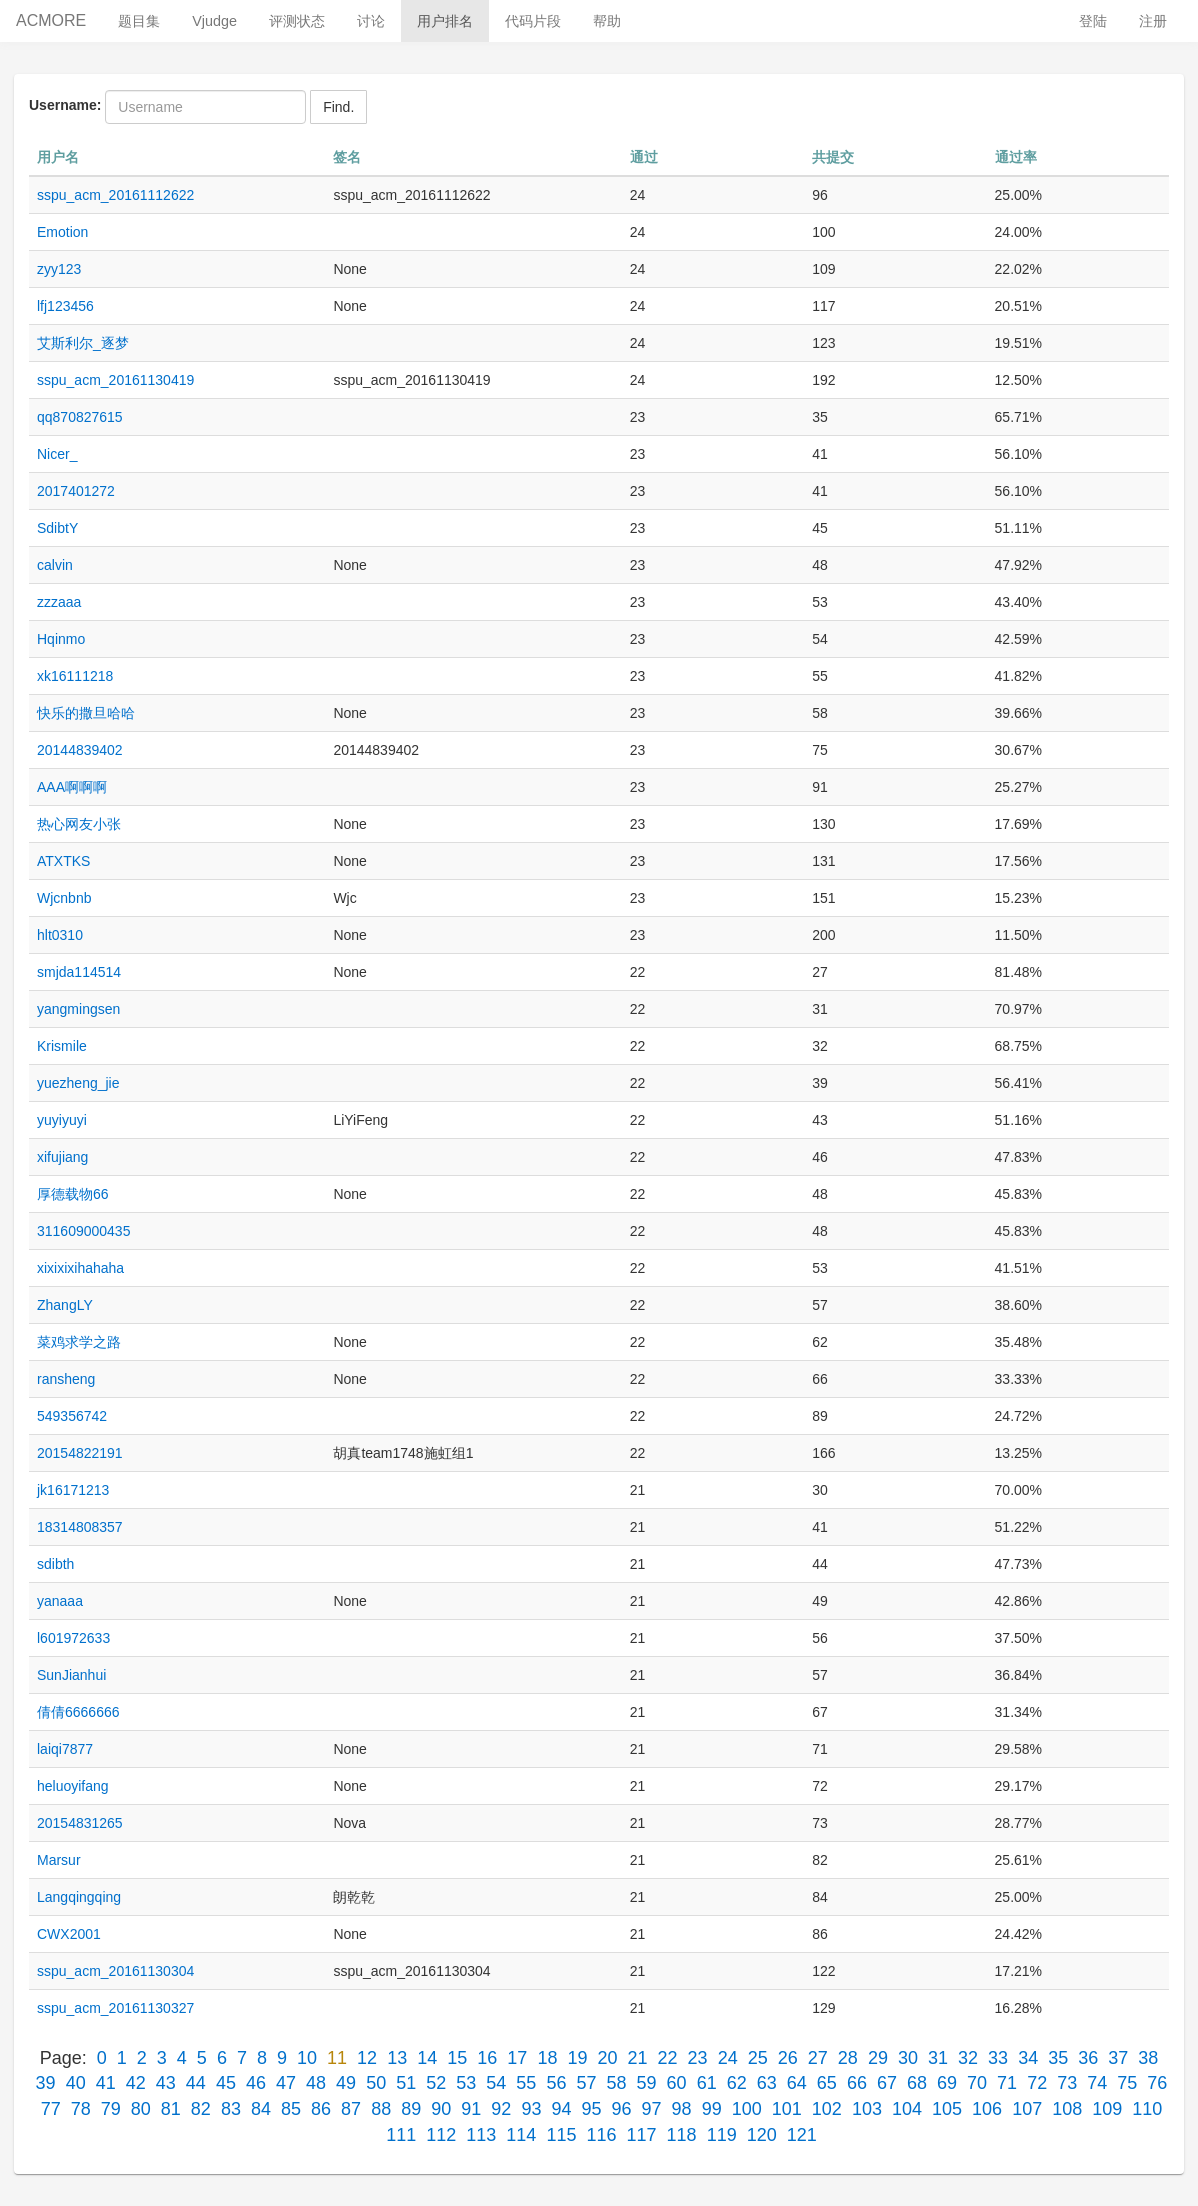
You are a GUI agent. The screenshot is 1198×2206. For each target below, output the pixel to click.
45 (226, 2083)
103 (867, 2109)
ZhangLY (65, 1305)
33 (998, 2058)
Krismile (62, 1046)
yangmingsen (78, 1009)
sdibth (55, 1564)
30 (908, 2058)
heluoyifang (73, 1786)
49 (346, 2083)
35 (1058, 2058)
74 (1097, 2083)
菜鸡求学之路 (79, 1342)
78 (81, 2109)
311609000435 (83, 1231)
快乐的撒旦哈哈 (86, 713)
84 (261, 2109)
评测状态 (297, 21)
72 (1037, 2083)
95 (591, 2109)
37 (1118, 2058)
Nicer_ (57, 454)
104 (907, 2109)
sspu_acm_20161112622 (115, 195)
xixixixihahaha (80, 1268)
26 (788, 2058)
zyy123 (59, 269)
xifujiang (62, 1157)
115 (561, 2135)
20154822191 (80, 1453)
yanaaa (60, 1601)
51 (406, 2083)
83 (231, 2109)
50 (376, 2083)
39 (46, 2083)
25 (758, 2058)
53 (466, 2083)
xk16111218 (75, 676)
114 (521, 2135)
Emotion (62, 232)
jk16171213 (73, 1490)
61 (707, 2083)
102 (827, 2109)
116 (601, 2135)
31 (938, 2058)
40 (76, 2083)
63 (767, 2083)
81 (171, 2109)
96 (622, 2109)
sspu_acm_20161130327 (115, 2008)
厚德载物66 (73, 1194)
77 (51, 2109)
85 (291, 2109)
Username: (65, 105)
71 (1007, 2083)
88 (381, 2109)
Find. (338, 107)
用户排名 (445, 21)
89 (411, 2109)
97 (652, 2109)
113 (481, 2135)
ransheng (66, 1379)
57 (586, 2083)
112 (441, 2135)
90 (441, 2109)
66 (857, 2083)
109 (1107, 2109)
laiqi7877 (65, 1749)
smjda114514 (79, 972)
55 (526, 2083)
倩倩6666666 (78, 1712)
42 (136, 2083)
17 (517, 2058)
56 (556, 2083)
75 (1127, 2083)
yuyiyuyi (62, 1120)
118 (682, 2135)
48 (316, 2083)
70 (977, 2083)
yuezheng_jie (78, 1083)
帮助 (607, 21)
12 (367, 2058)
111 (401, 2135)
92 (501, 2109)
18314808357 (80, 1527)
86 (321, 2109)
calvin (55, 565)
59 (647, 2083)
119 (722, 2135)
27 (818, 2058)
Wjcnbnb (64, 898)
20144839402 (80, 750)
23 (698, 2058)
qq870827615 (80, 417)
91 (471, 2109)
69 (947, 2083)
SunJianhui (71, 1675)
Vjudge (214, 21)
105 (947, 2109)
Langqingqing (79, 1897)
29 (878, 2058)
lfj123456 (65, 306)
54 (496, 2083)
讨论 (371, 21)
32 (968, 2058)
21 (638, 2058)
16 (487, 2058)
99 (712, 2109)
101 (787, 2109)
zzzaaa (59, 602)
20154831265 (80, 1823)
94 (561, 2109)
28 (848, 2058)
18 (547, 2058)
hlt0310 (60, 935)
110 (1147, 2109)
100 (747, 2109)
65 (827, 2083)
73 (1067, 2083)
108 (1067, 2109)
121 (802, 2135)
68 (917, 2083)
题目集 (139, 21)
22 (668, 2058)
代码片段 (533, 21)
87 (351, 2109)
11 (337, 2058)
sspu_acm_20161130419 (115, 380)
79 (111, 2109)
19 (577, 2058)
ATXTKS (63, 861)
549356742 (72, 1416)
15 (457, 2058)
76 (1157, 2083)
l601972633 (73, 1638)
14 (427, 2058)
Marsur (59, 1860)
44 (196, 2083)
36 (1088, 2058)
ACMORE (51, 20)
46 (256, 2083)
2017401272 (76, 491)
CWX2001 (69, 1934)
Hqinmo (61, 639)
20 (607, 2058)
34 (1028, 2058)
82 (201, 2109)
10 (307, 2058)
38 (1148, 2058)
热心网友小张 (79, 824)
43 (166, 2083)
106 (987, 2109)
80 (141, 2109)
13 (397, 2058)
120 (762, 2135)
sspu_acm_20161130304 (115, 1971)
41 (106, 2083)
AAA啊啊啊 (72, 787)
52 (436, 2083)
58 (617, 2083)
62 (737, 2083)
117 (642, 2135)
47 (286, 2083)
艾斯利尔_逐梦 (83, 343)
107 (1027, 2109)
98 (682, 2109)
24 (728, 2058)
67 (887, 2083)
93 (531, 2109)
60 (677, 2083)
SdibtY (57, 528)
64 (797, 2083)
